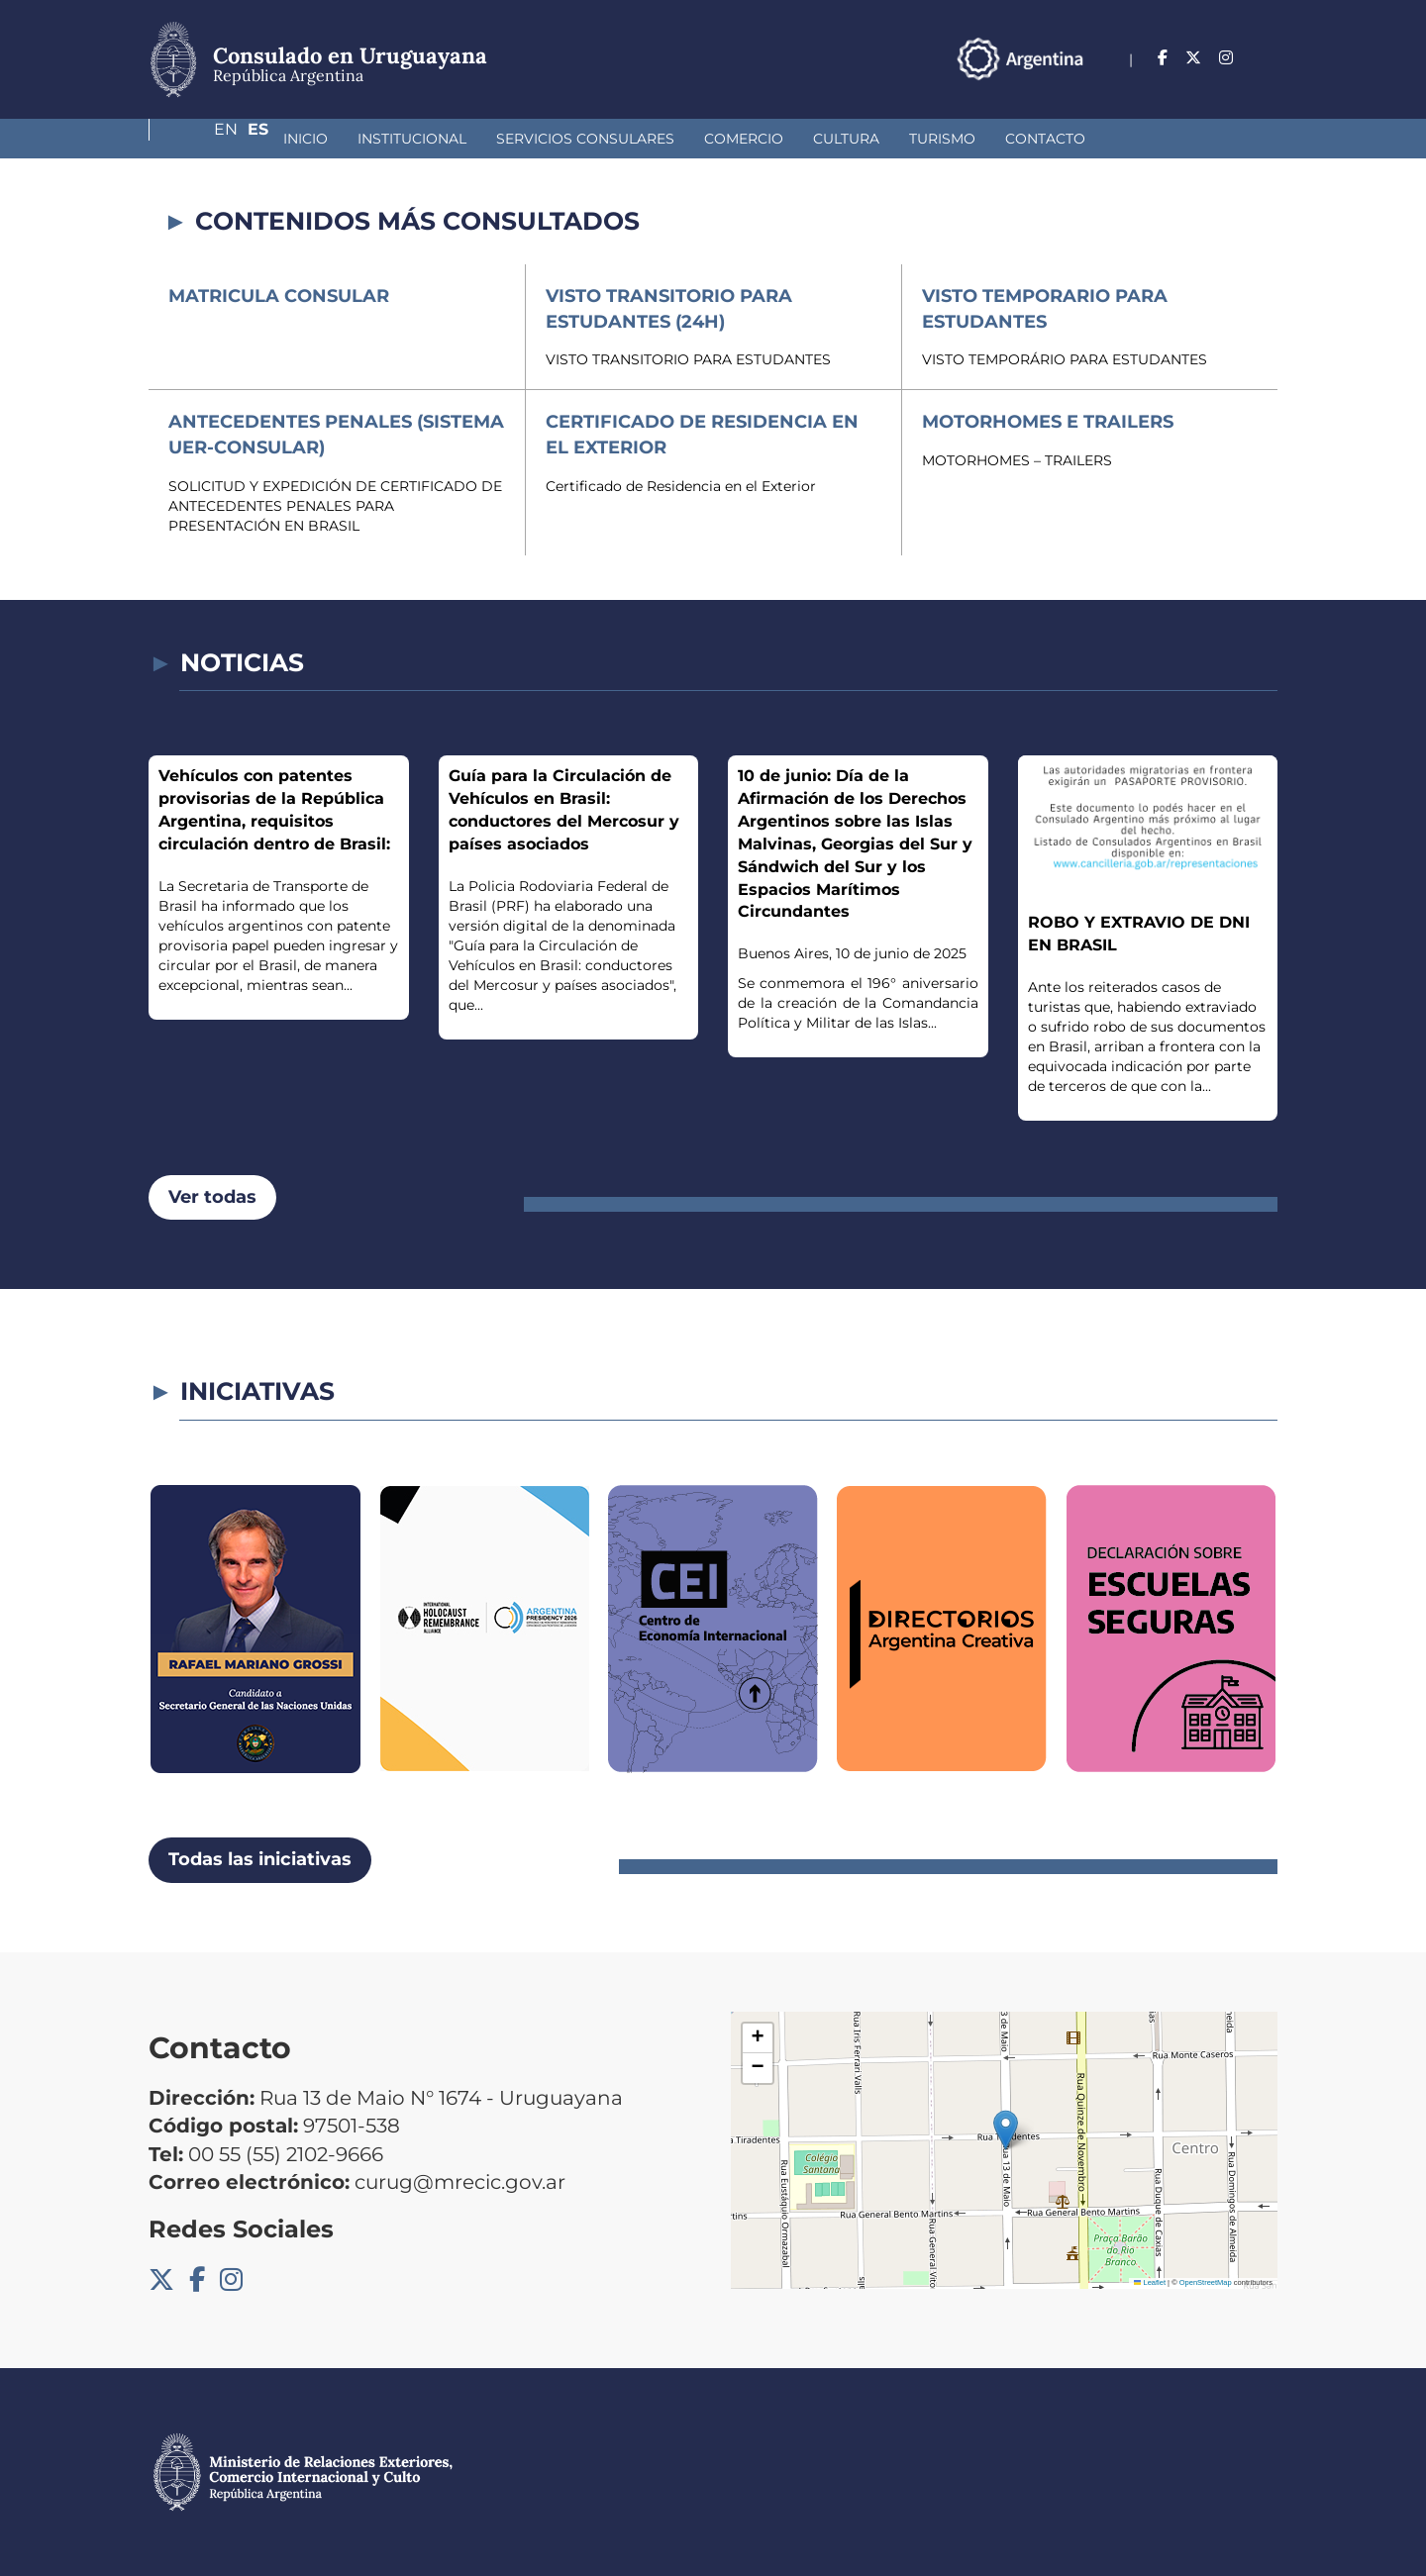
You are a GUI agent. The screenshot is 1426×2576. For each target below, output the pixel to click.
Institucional (307, 139)
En (1227, 58)
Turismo (837, 139)
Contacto (940, 139)
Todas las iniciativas (260, 1859)
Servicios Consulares (480, 139)
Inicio (200, 139)
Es (1267, 58)
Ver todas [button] (212, 1197)
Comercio (638, 139)
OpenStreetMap (1205, 2282)
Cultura (741, 139)
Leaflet (1150, 2282)
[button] (1005, 2130)
